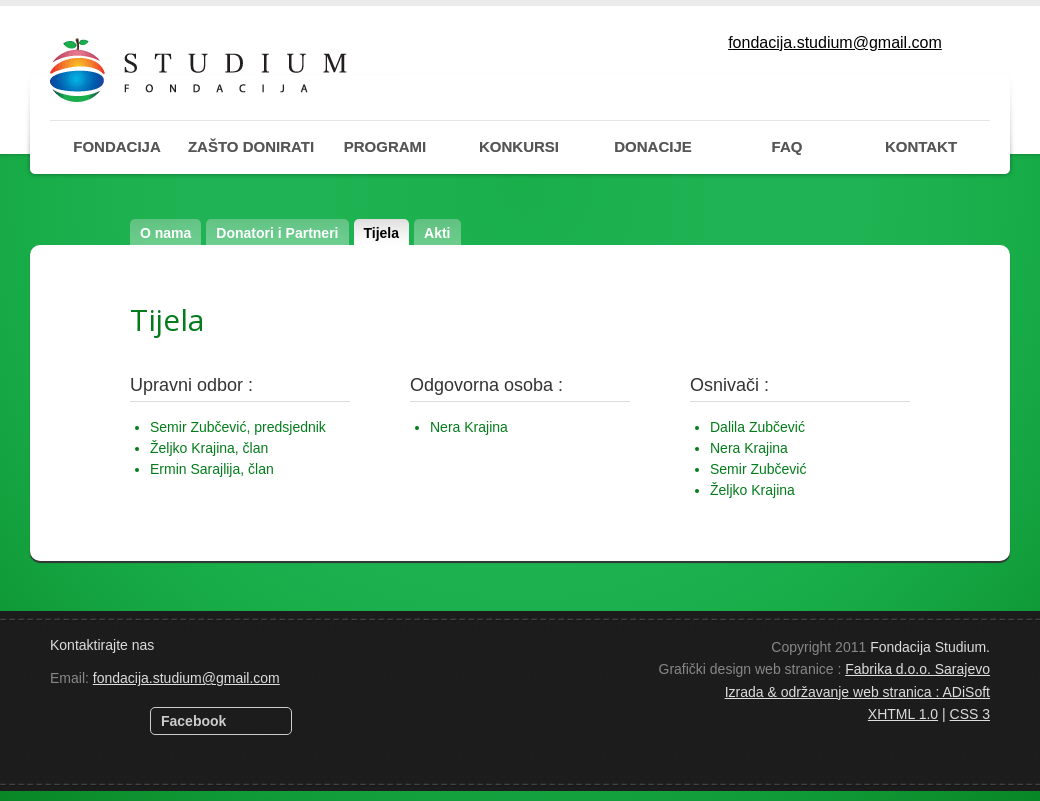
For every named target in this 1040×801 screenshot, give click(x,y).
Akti (437, 233)
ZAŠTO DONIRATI (251, 146)
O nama (165, 233)
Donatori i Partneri (277, 233)
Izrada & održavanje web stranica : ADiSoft (857, 692)
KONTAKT (921, 146)
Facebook (193, 721)
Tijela (382, 233)
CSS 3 (970, 714)
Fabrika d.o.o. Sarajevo (917, 669)
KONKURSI (519, 146)
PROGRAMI (385, 146)
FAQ (787, 146)
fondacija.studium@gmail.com (835, 42)
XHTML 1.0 (903, 714)
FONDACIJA (117, 146)
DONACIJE (653, 146)
